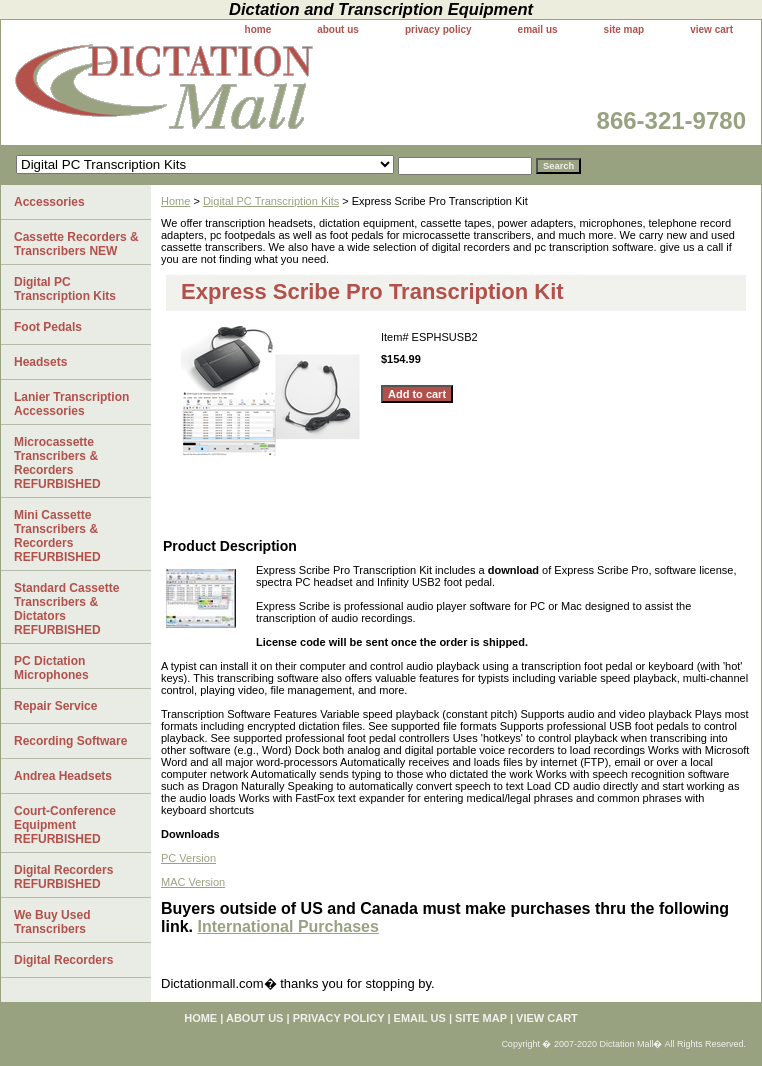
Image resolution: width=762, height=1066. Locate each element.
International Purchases (287, 926)
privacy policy (438, 29)
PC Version (188, 858)
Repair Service (55, 706)
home (258, 29)
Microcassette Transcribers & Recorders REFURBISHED (57, 463)
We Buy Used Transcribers (52, 922)
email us (538, 29)
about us (338, 29)
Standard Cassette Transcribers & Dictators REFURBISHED (66, 609)
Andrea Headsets (63, 776)
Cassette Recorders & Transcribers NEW (76, 244)
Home (175, 201)
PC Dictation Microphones (51, 668)
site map (624, 29)
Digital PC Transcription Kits (271, 201)
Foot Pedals (48, 327)
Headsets (40, 362)
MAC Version (193, 882)
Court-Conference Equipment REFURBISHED (65, 825)
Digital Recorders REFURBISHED (63, 877)
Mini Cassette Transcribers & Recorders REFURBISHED (57, 536)
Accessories (49, 202)
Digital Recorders (63, 960)
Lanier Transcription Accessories (71, 404)
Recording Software (70, 741)
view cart (711, 29)
